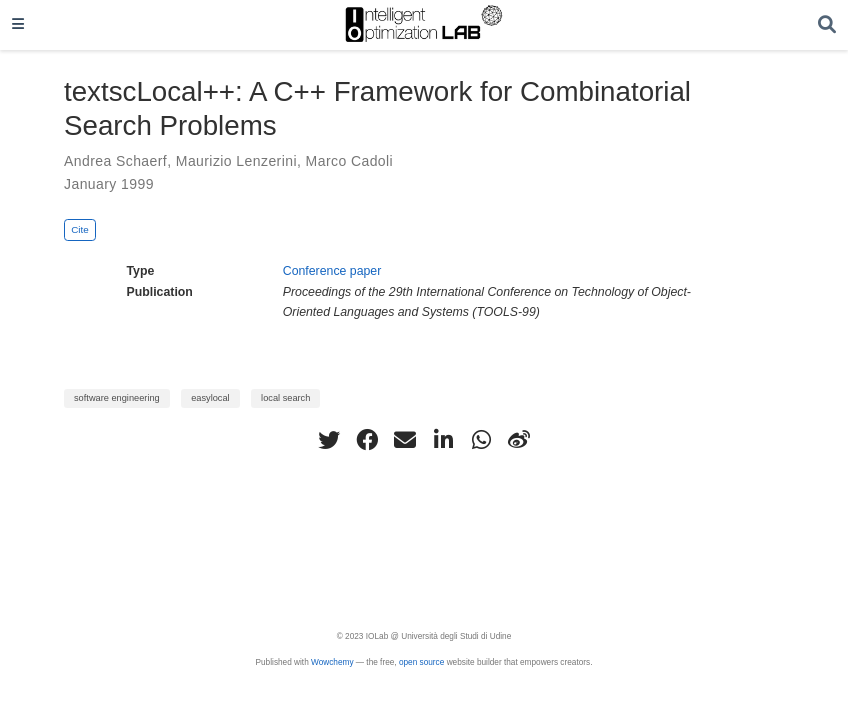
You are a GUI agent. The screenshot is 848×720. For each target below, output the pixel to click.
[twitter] (329, 440)
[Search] (827, 25)
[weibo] (519, 440)
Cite (80, 229)
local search (285, 398)
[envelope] (405, 440)
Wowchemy (332, 662)
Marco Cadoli (350, 161)
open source (421, 662)
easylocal (210, 398)
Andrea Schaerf (115, 161)
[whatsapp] (481, 440)
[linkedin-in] (443, 440)
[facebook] (367, 440)
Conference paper (332, 271)
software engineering (117, 398)
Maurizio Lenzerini (236, 161)
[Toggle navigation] (18, 25)
